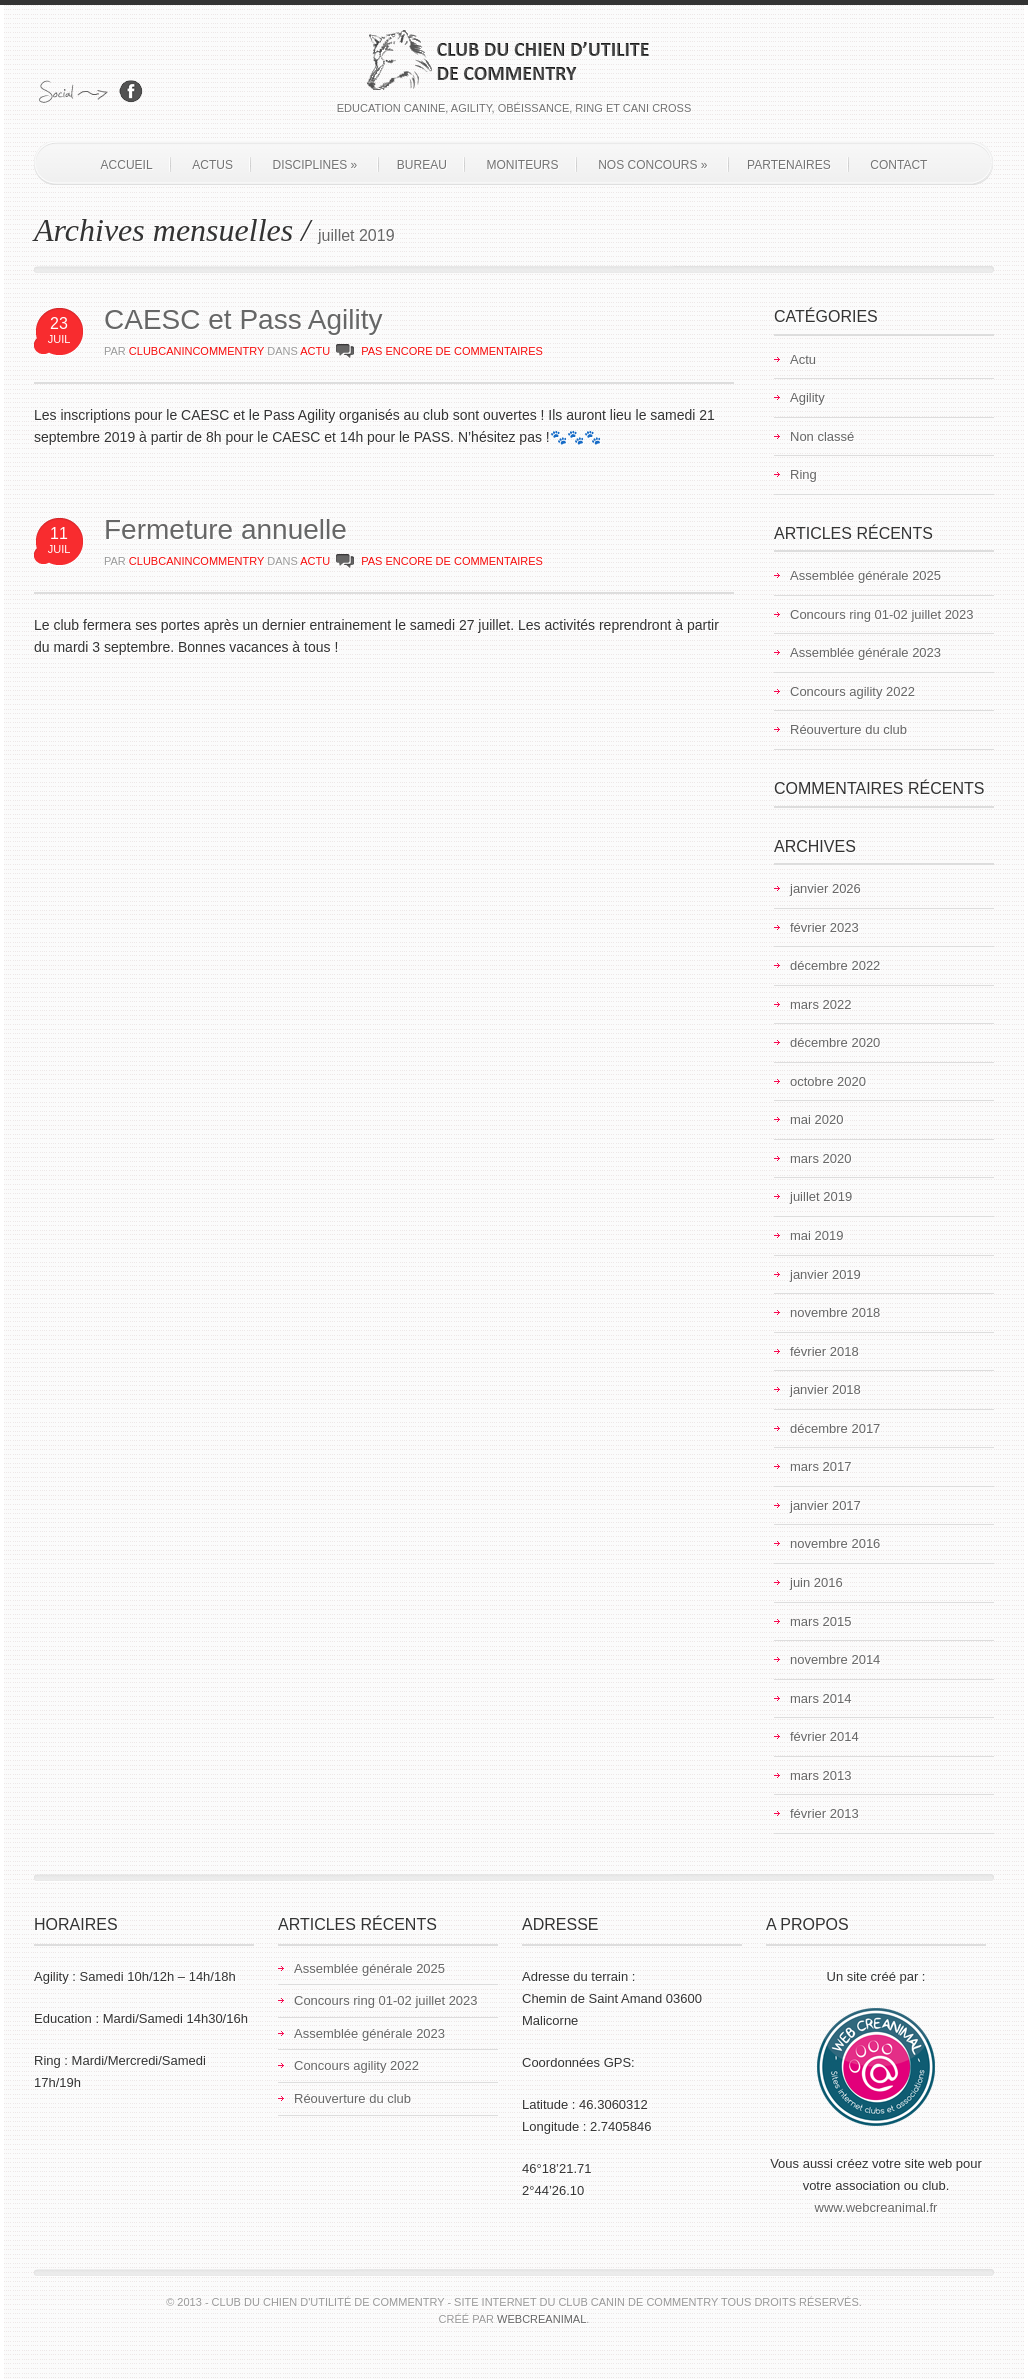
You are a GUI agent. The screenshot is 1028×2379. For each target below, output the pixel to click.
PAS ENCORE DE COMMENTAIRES (452, 351)
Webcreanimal (541, 2319)
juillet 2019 (821, 1196)
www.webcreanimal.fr (876, 2207)
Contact (898, 165)
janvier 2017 (825, 1505)
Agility (807, 397)
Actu (315, 351)
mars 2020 (820, 1158)
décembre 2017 (835, 1428)
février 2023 (824, 927)
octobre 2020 (828, 1081)
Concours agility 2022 (852, 691)
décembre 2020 (835, 1042)
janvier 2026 (825, 888)
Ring (803, 474)
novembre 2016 (835, 1543)
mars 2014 (820, 1698)
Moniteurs (523, 165)
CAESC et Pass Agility (243, 319)
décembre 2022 (835, 965)
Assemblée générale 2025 (865, 575)
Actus (212, 165)
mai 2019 (816, 1235)
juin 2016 (816, 1582)
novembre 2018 (835, 1312)
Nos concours (652, 165)
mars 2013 (820, 1775)
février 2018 (824, 1351)
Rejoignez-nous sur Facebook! (131, 91)
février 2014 (824, 1736)
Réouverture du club (848, 729)
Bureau (422, 165)
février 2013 (824, 1813)
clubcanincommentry (196, 351)
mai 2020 (816, 1119)
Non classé (822, 436)
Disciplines (315, 165)
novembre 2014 (835, 1659)
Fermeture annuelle (225, 529)
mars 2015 (820, 1621)
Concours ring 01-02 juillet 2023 (882, 614)
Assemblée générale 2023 (865, 652)
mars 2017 (820, 1466)
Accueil (127, 165)
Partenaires (789, 165)
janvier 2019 (825, 1274)
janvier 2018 (825, 1389)
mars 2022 (820, 1004)
